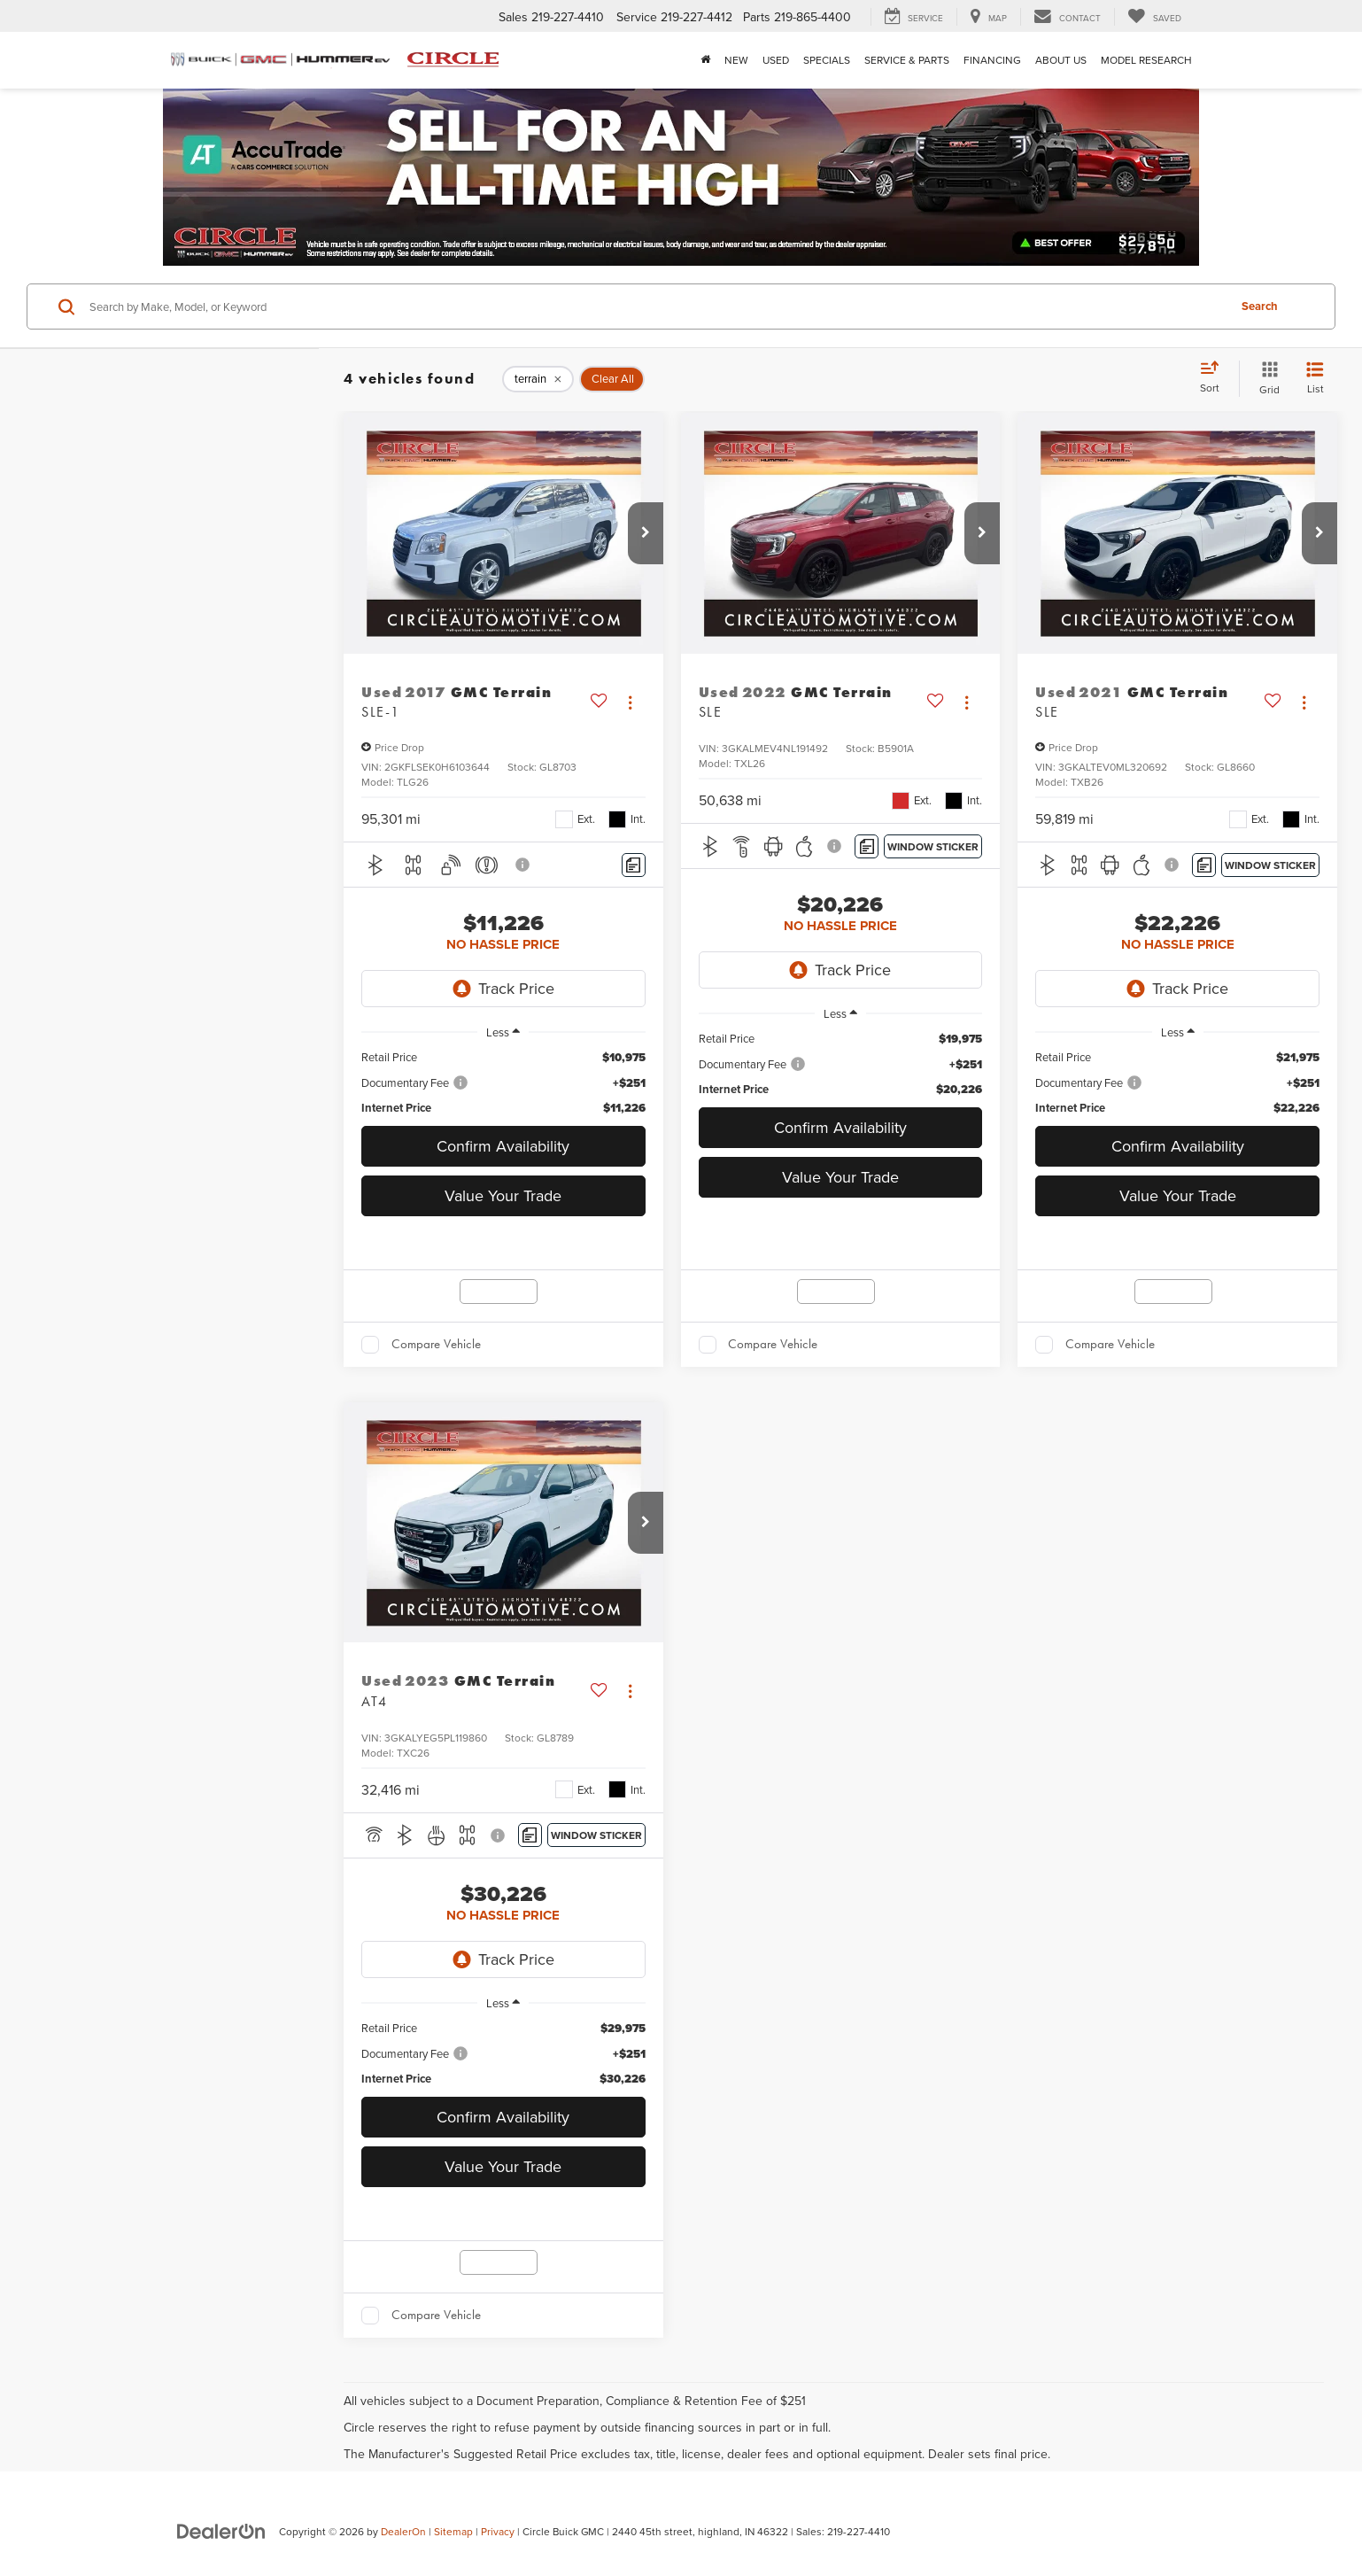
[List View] (1315, 379)
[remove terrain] (538, 379)
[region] (503, 1082)
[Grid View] (1266, 379)
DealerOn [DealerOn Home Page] (403, 2531)
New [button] (736, 59)
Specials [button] (826, 59)
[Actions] (630, 702)
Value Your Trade (503, 1195)
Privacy (498, 2531)
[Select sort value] (1215, 378)
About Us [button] (1061, 59)
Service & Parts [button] (906, 59)
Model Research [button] (1146, 59)
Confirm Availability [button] (503, 1146)
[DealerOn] (221, 2531)
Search (1260, 306)
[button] (645, 533)
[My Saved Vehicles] (1154, 17)
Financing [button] (992, 59)
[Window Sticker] (933, 846)
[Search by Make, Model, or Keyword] (656, 306)
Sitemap (453, 2531)
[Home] (705, 60)
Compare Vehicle (436, 1344)
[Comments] (634, 865)
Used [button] (775, 59)
